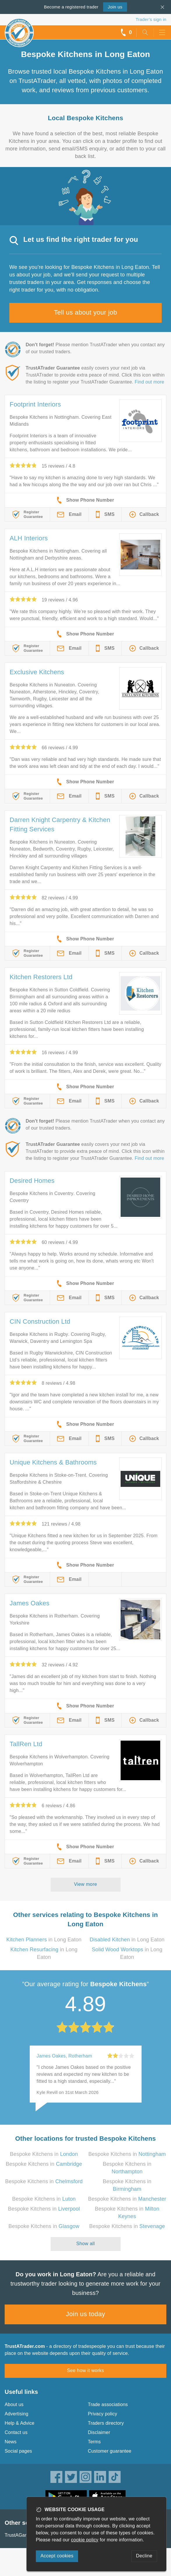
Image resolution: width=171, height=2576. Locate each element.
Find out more (149, 381)
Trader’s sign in (151, 19)
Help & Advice (19, 2423)
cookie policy (84, 2539)
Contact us (16, 2432)
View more (85, 1884)
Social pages (18, 2451)
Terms (94, 2441)
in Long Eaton (44, 1940)
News (11, 2441)
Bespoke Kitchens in (44, 2154)
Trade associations (108, 2404)
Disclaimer (99, 2432)
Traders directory (106, 2423)
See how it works (85, 2370)
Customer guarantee (109, 2451)
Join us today (85, 2314)
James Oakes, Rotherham (64, 2055)
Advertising (16, 2413)
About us (14, 2404)
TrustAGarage (19, 2535)
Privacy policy (102, 2413)
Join (115, 6)
